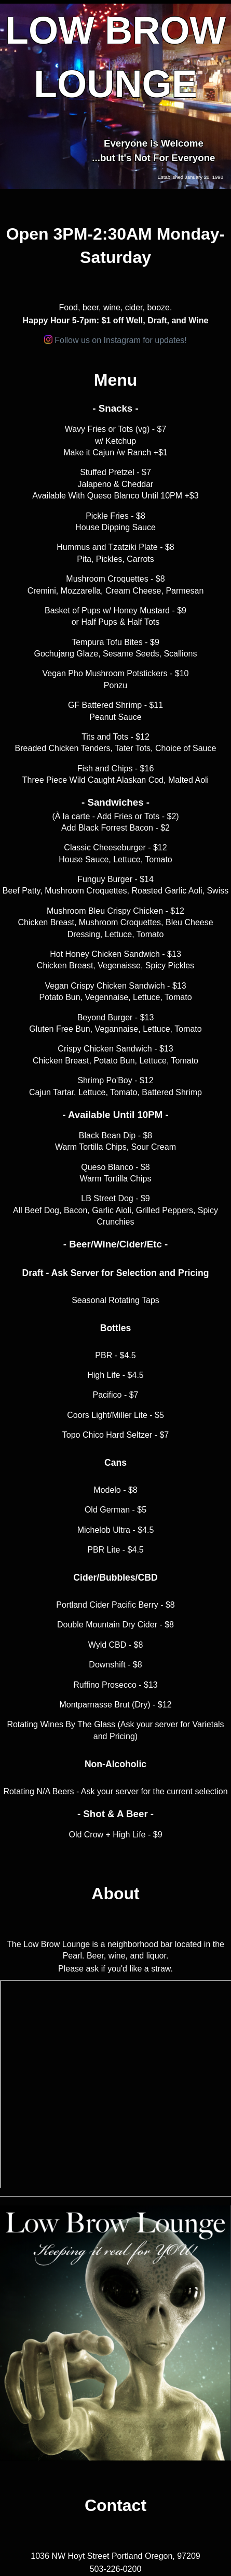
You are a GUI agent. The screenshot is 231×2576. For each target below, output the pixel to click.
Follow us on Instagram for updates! (115, 340)
